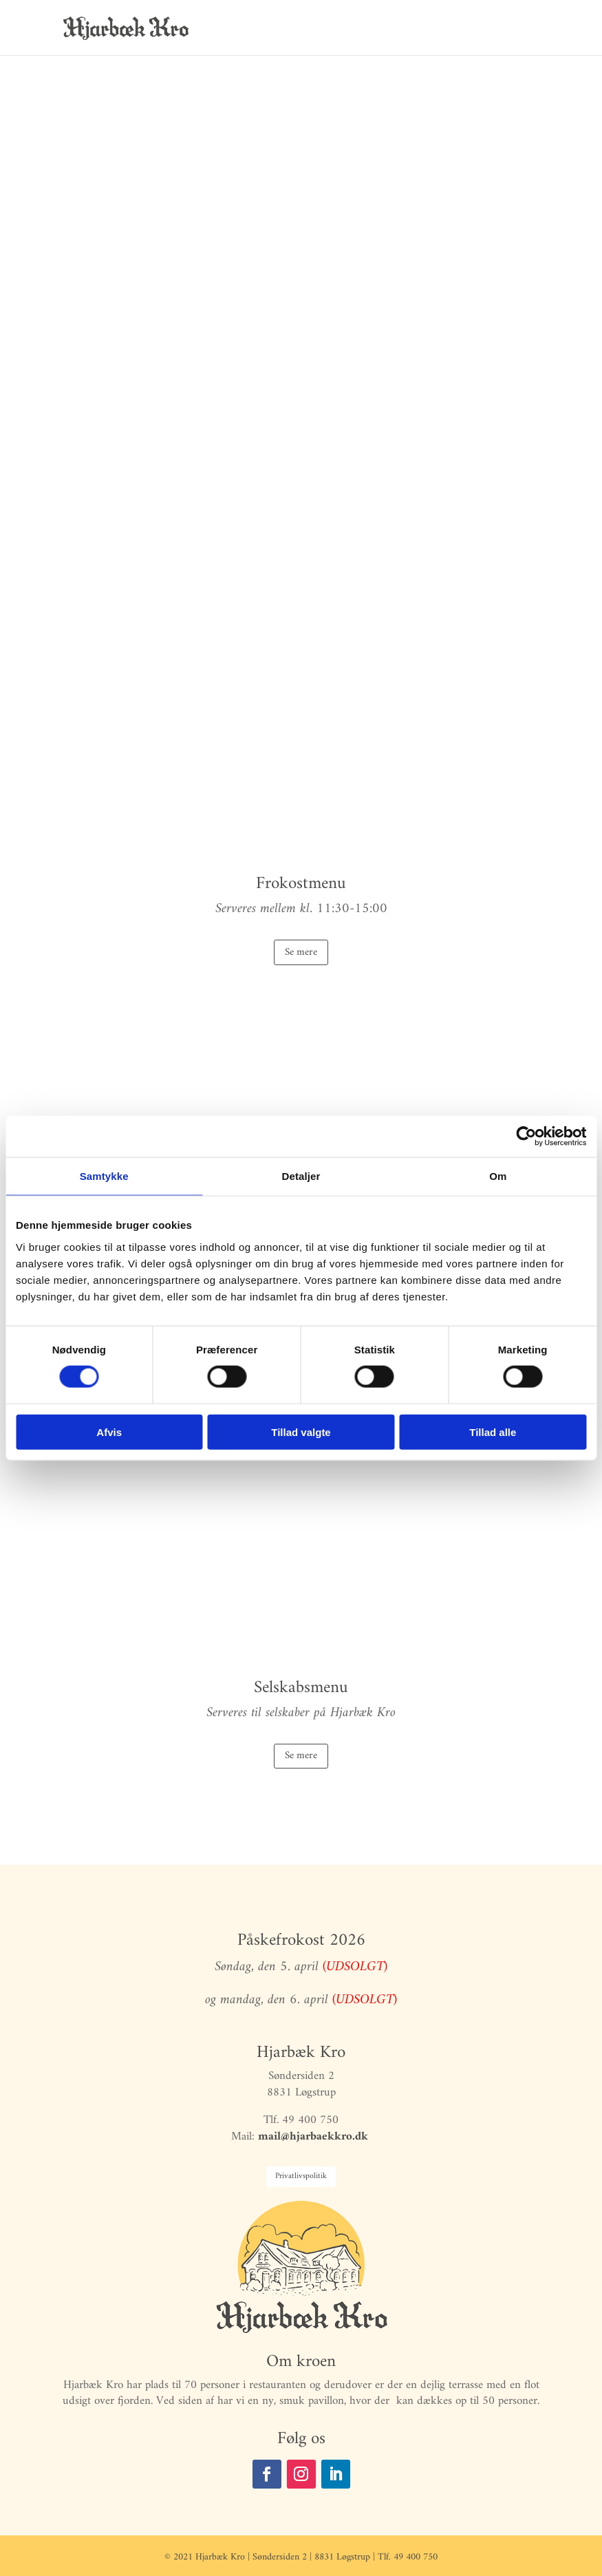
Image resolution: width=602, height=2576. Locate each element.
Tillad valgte (300, 1431)
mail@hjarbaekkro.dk (315, 2136)
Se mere (301, 952)
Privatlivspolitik (301, 2176)
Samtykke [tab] (104, 1176)
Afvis (109, 1431)
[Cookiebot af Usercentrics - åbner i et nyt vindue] (526, 1136)
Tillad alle (492, 1431)
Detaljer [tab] (301, 1176)
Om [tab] (497, 1176)
